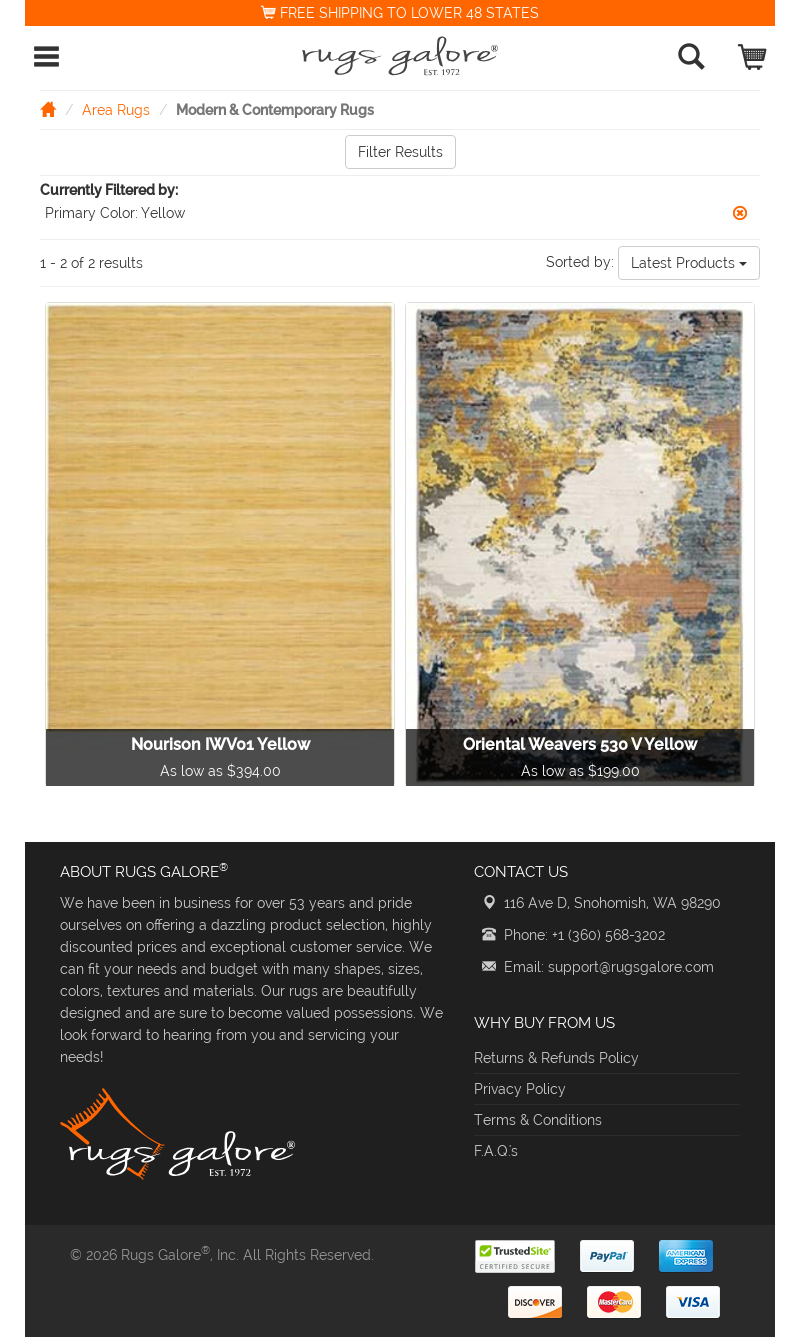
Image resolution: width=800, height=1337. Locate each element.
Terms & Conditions (538, 1120)
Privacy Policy (520, 1089)
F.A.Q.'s (496, 1151)
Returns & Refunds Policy (556, 1058)
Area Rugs (116, 110)
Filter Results (400, 152)
